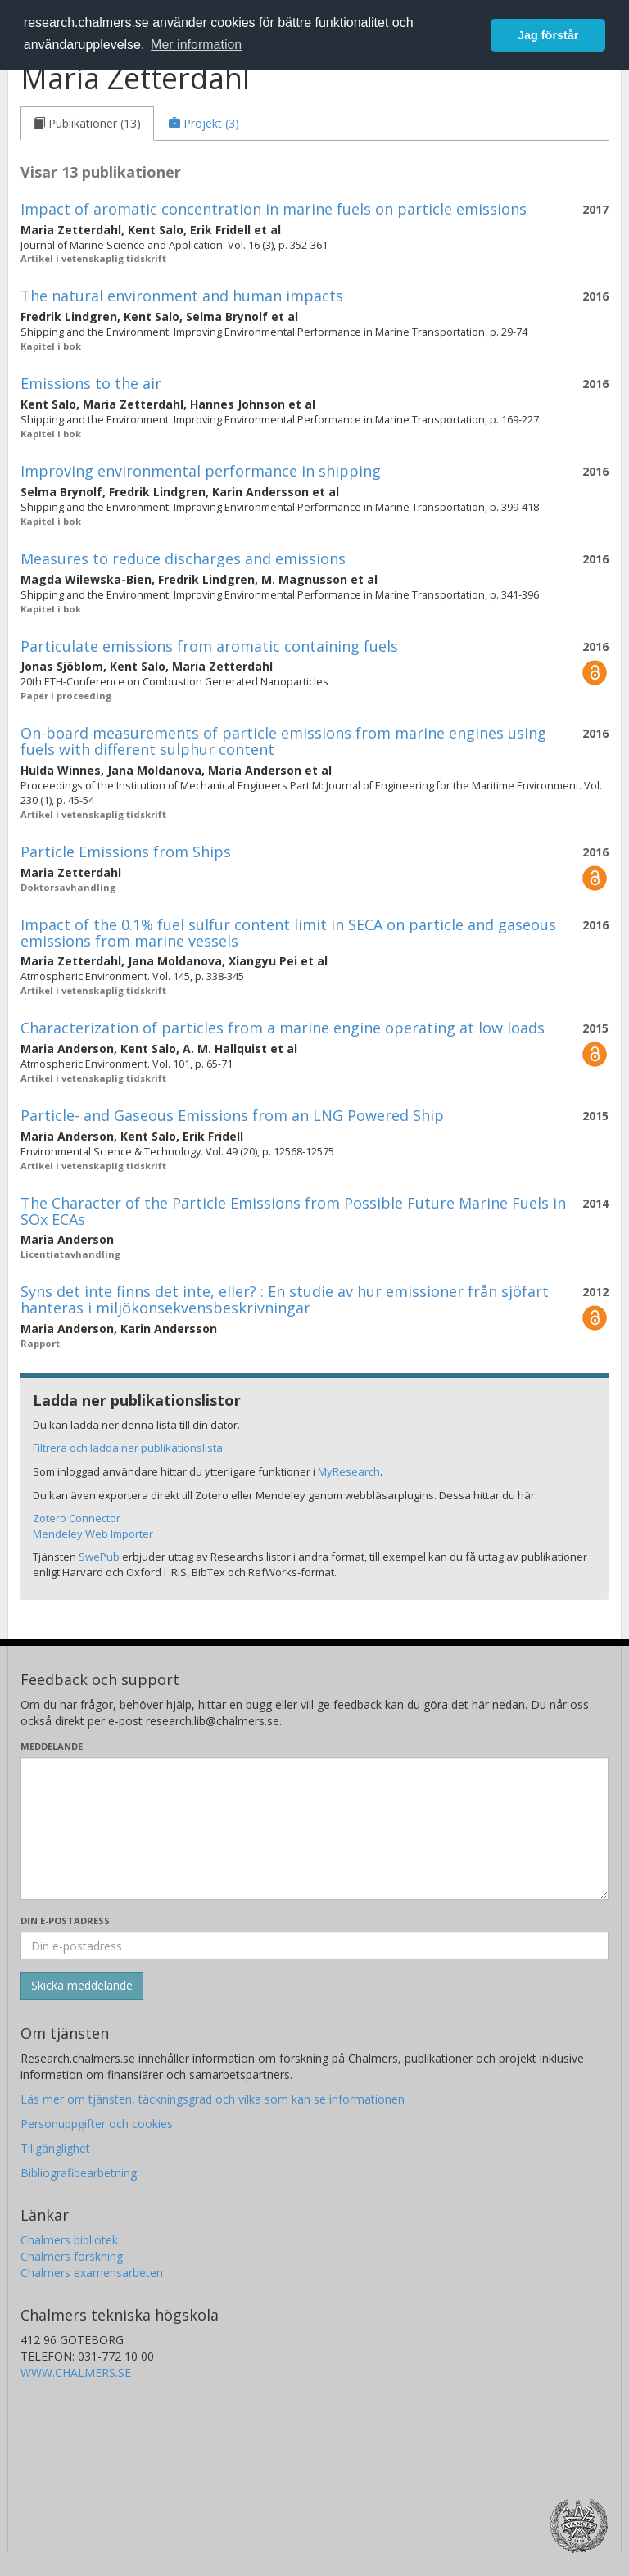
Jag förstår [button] (548, 35)
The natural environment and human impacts (181, 295)
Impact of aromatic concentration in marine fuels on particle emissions (273, 209)
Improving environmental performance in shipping (200, 471)
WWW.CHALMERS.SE (75, 2372)
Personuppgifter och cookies (96, 2123)
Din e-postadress (65, 1920)
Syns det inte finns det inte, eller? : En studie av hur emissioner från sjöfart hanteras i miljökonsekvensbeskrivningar (284, 1299)
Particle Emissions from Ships (125, 851)
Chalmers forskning (71, 2256)
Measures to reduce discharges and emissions (183, 558)
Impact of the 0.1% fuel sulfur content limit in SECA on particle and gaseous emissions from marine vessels (288, 933)
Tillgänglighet (55, 2148)
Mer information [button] (196, 45)
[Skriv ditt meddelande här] (314, 1828)
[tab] (87, 123)
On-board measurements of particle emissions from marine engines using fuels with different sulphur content (283, 741)
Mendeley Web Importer (93, 1533)
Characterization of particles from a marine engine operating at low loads (282, 1027)
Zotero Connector (76, 1518)
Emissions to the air (90, 383)
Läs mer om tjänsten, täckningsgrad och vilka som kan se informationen (212, 2099)
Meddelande (51, 1746)
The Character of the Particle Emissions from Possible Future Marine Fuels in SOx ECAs (293, 1211)
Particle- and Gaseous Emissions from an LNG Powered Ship (232, 1115)
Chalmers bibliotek (69, 2240)
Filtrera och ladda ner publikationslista (128, 1447)
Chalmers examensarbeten (91, 2272)
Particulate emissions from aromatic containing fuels (209, 646)
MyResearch (349, 1471)
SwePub (99, 1556)
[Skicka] (81, 1986)
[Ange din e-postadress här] (314, 1945)
